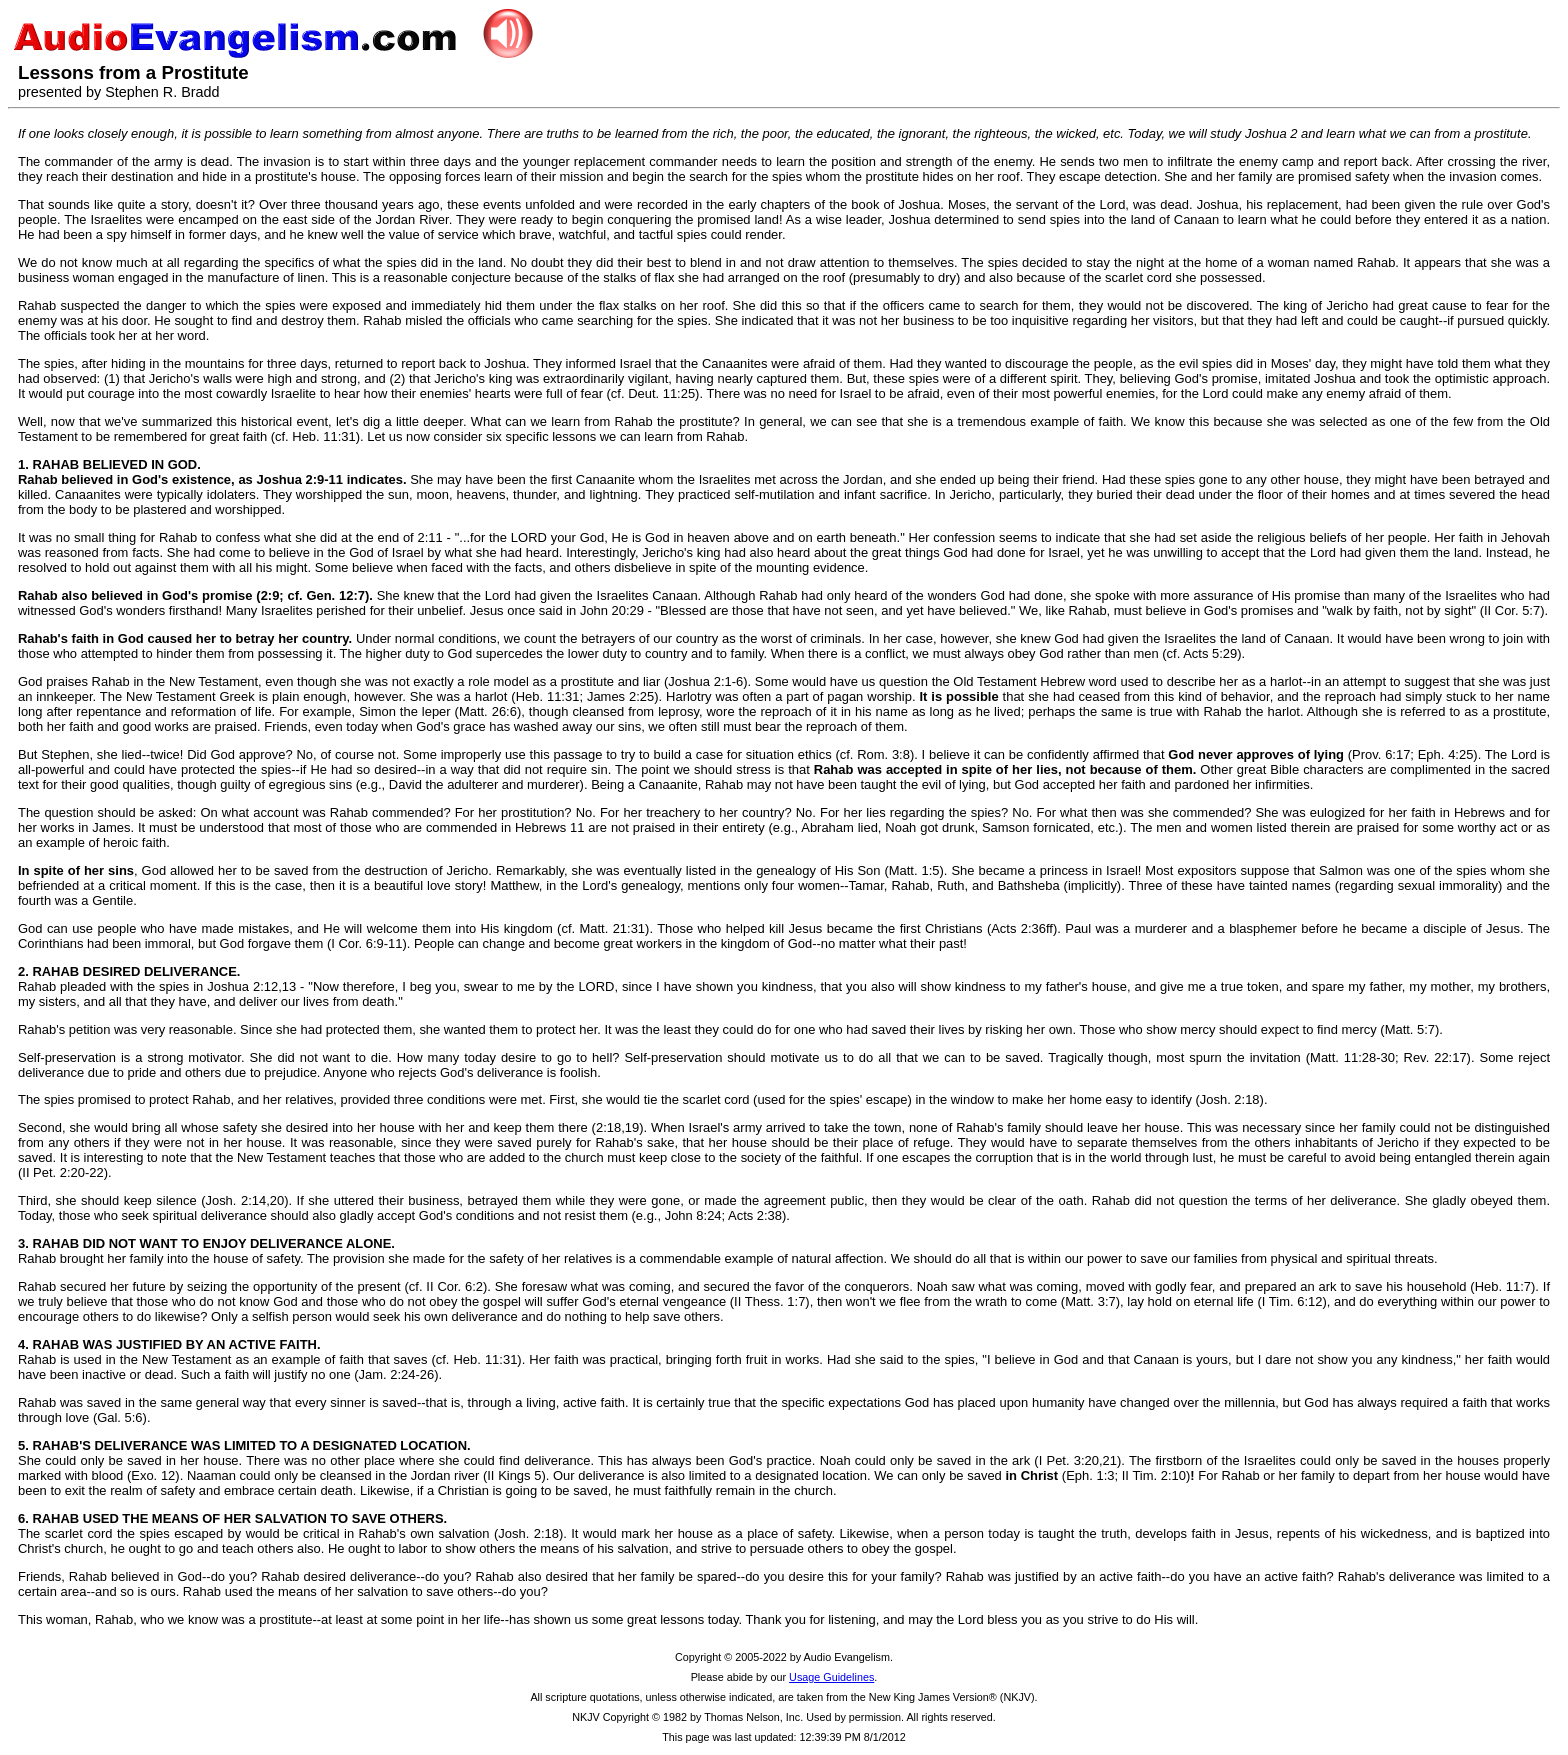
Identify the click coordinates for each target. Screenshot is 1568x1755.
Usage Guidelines (831, 1677)
